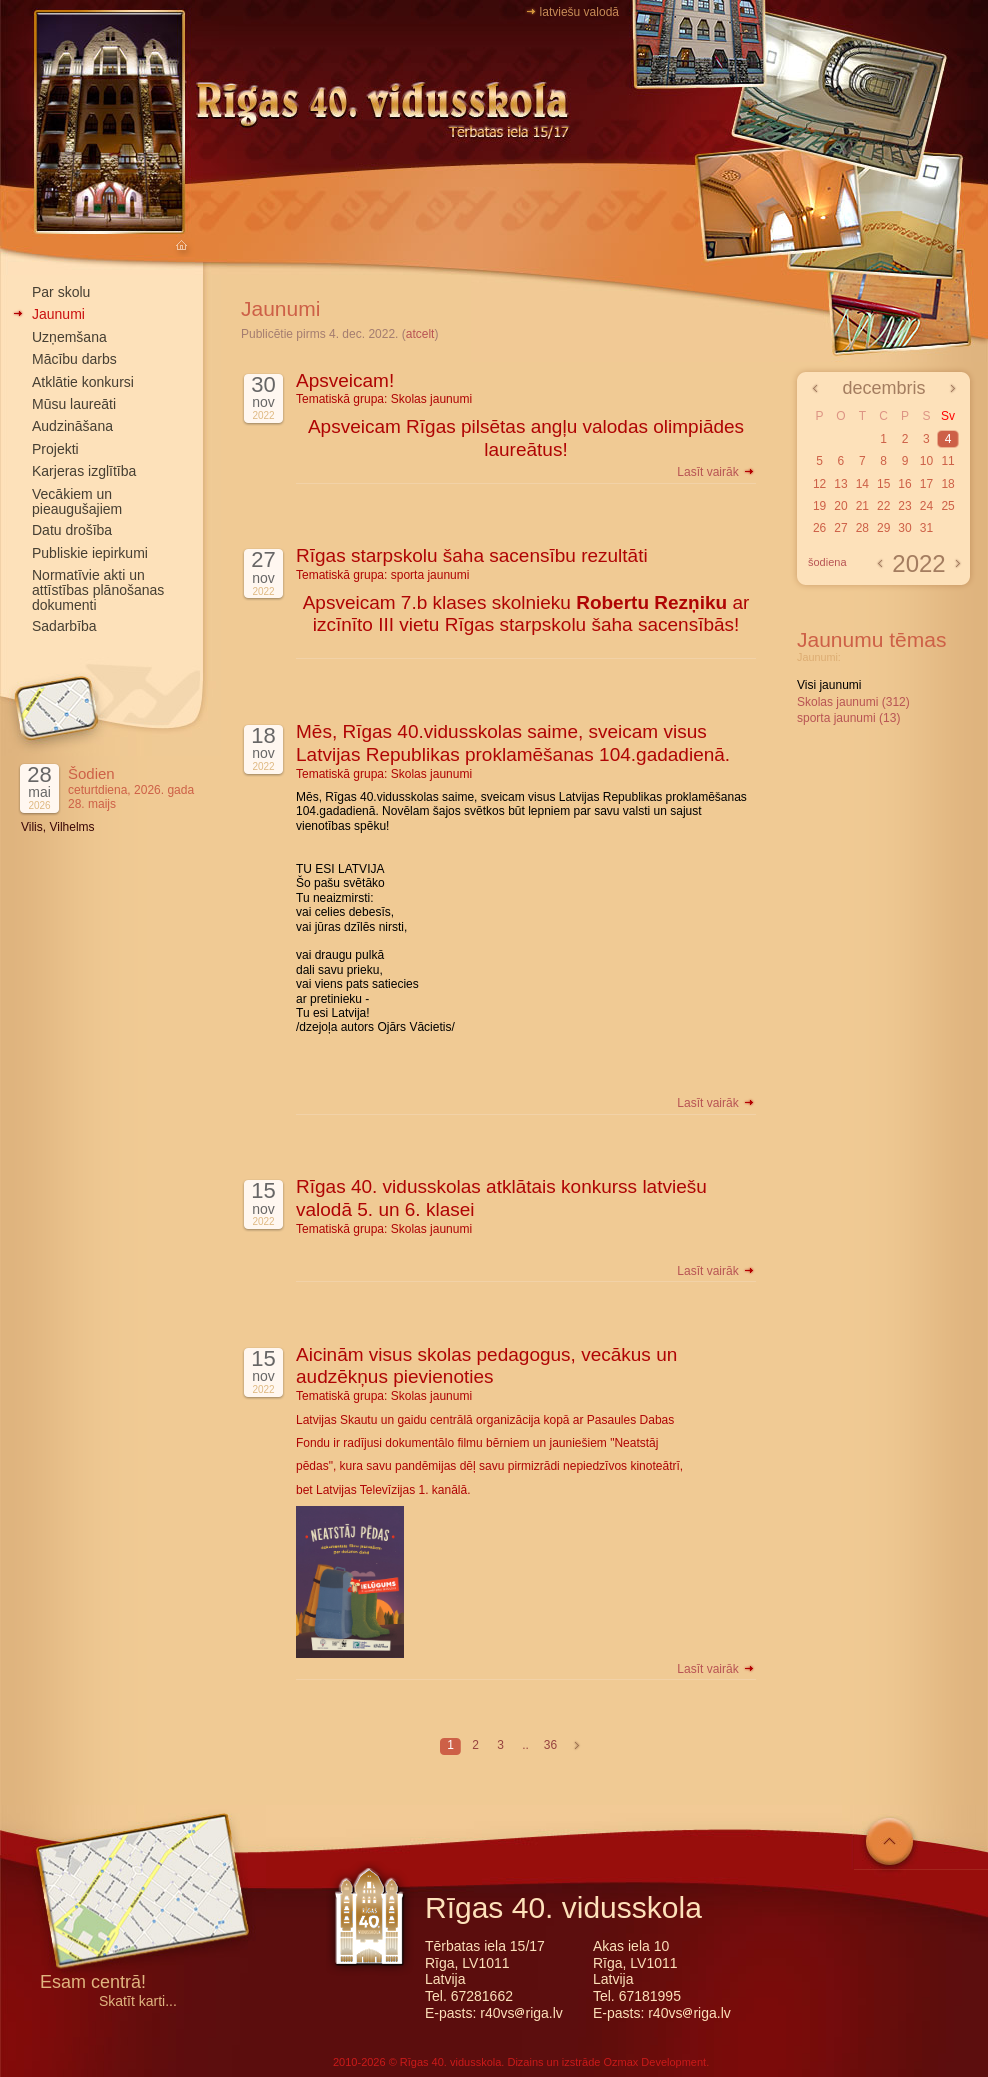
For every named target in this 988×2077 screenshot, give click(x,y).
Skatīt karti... (138, 2001)
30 (904, 528)
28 (862, 528)
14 (862, 484)
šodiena (827, 562)
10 (926, 461)
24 (926, 506)
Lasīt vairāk (716, 472)
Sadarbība (64, 626)
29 (883, 528)
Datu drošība (72, 530)
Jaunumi (58, 314)
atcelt (420, 334)
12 (819, 484)
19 (819, 506)
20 (840, 506)
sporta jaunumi (430, 575)
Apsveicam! (345, 380)
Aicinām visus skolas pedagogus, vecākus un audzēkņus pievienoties (486, 1366)
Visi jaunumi (829, 685)
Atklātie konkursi (83, 382)
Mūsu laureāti (74, 404)
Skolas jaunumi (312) (853, 702)
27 (840, 528)
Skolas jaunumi (431, 399)
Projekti (55, 449)
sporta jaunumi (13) (848, 718)
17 (926, 484)
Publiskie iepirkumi (90, 553)
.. (525, 1745)
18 (947, 484)
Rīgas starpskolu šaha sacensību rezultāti (472, 555)
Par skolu (61, 292)
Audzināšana (72, 426)
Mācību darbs (74, 359)
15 (883, 484)
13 (840, 484)
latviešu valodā (579, 12)
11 (947, 461)
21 (862, 506)
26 (819, 528)
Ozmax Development (654, 2062)
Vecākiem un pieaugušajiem (77, 501)
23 (904, 506)
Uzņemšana (69, 337)
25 (947, 506)
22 (883, 506)
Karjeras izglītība (84, 471)
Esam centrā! (93, 1983)
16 (904, 484)
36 (550, 1745)
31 (926, 528)
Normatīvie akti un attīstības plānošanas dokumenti (98, 590)
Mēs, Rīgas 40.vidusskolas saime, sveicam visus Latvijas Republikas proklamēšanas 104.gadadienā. (513, 743)
